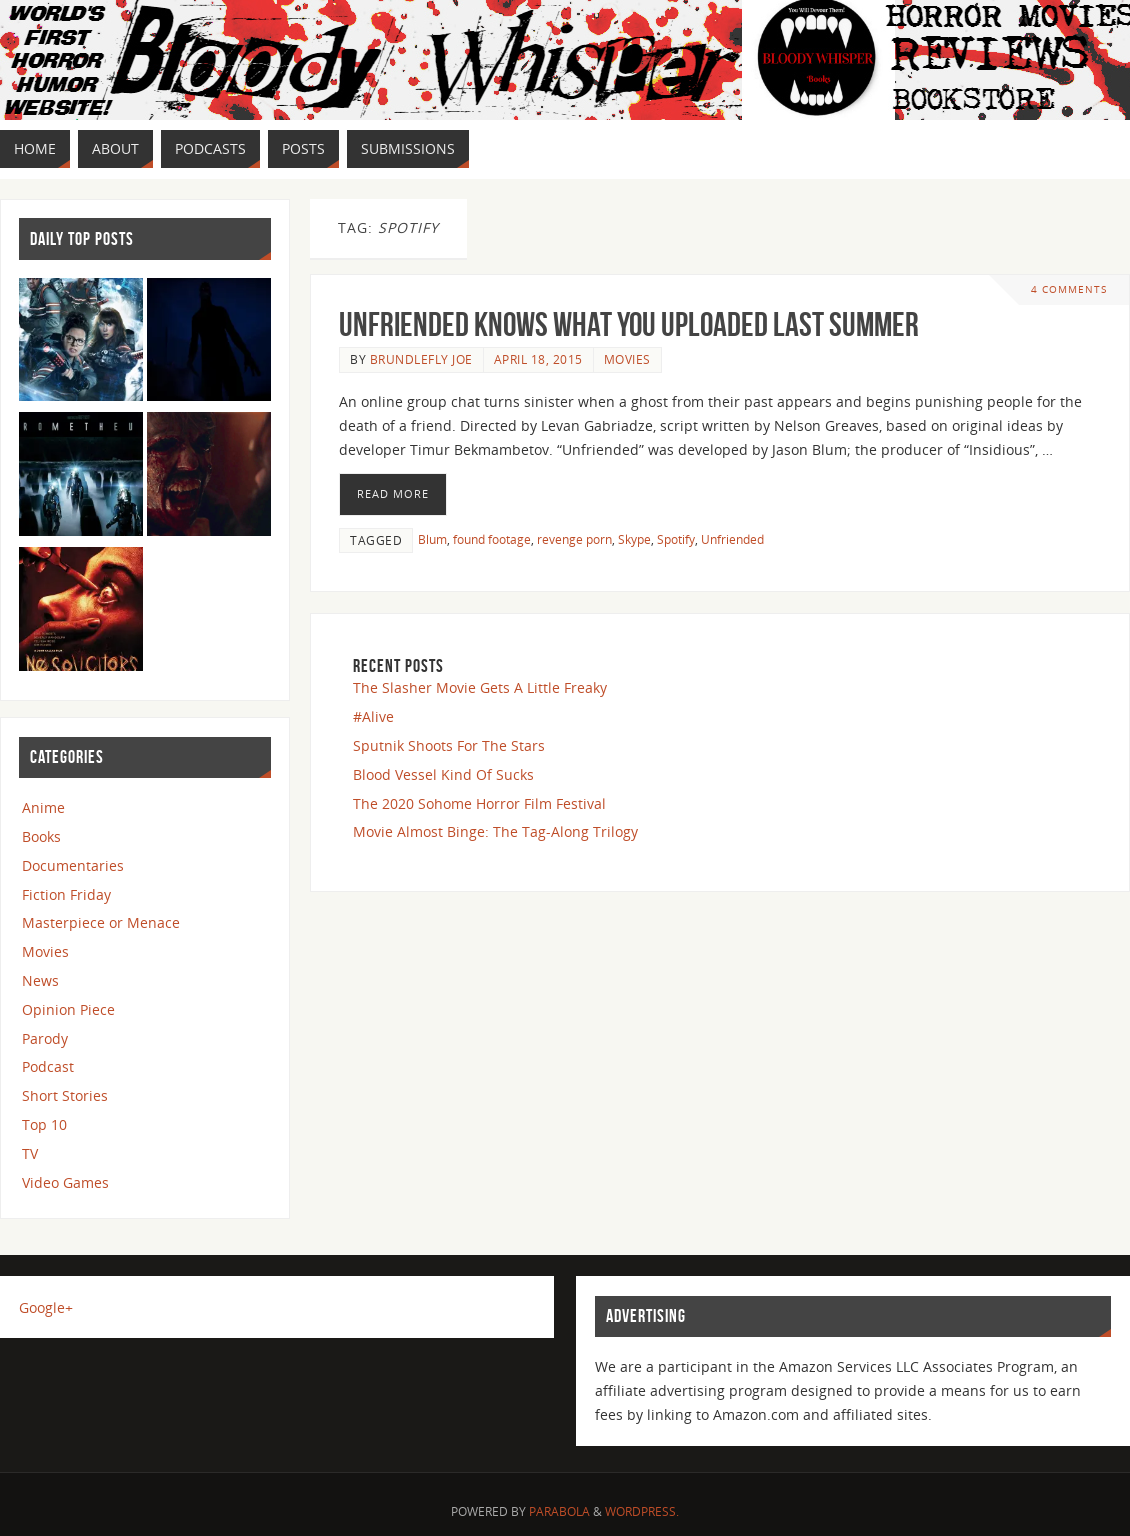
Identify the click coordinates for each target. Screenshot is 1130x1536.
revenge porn (574, 539)
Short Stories (65, 1095)
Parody (45, 1038)
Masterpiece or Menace (101, 922)
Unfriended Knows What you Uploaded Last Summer (629, 324)
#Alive (373, 716)
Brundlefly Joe (421, 359)
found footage (492, 539)
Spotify (676, 539)
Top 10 (44, 1124)
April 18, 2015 (538, 359)
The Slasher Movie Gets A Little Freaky (480, 687)
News (40, 980)
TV (30, 1153)
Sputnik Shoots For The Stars (449, 745)
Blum (432, 539)
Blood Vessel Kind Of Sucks (443, 774)
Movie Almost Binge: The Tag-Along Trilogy (495, 831)
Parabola (559, 1511)
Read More (393, 493)
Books (41, 836)
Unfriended (732, 539)
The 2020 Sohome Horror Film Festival (479, 803)
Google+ (46, 1307)
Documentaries (73, 865)
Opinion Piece (68, 1009)
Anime (43, 807)
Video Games (65, 1182)
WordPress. (642, 1511)
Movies (627, 359)
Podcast (48, 1066)
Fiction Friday (66, 894)
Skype (634, 539)
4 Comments (1069, 289)
